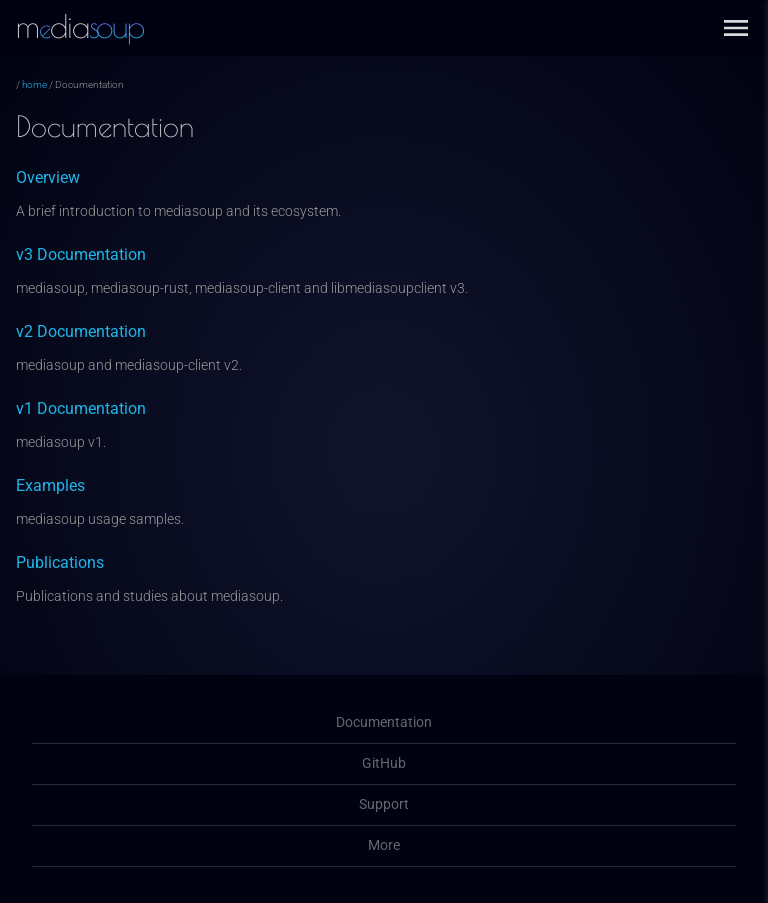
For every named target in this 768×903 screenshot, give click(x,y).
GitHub (384, 763)
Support (384, 804)
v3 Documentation (81, 254)
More (384, 845)
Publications (60, 562)
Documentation (384, 722)
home (34, 84)
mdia (80, 26)
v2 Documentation (81, 331)
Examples (50, 485)
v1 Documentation (81, 408)
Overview (48, 177)
